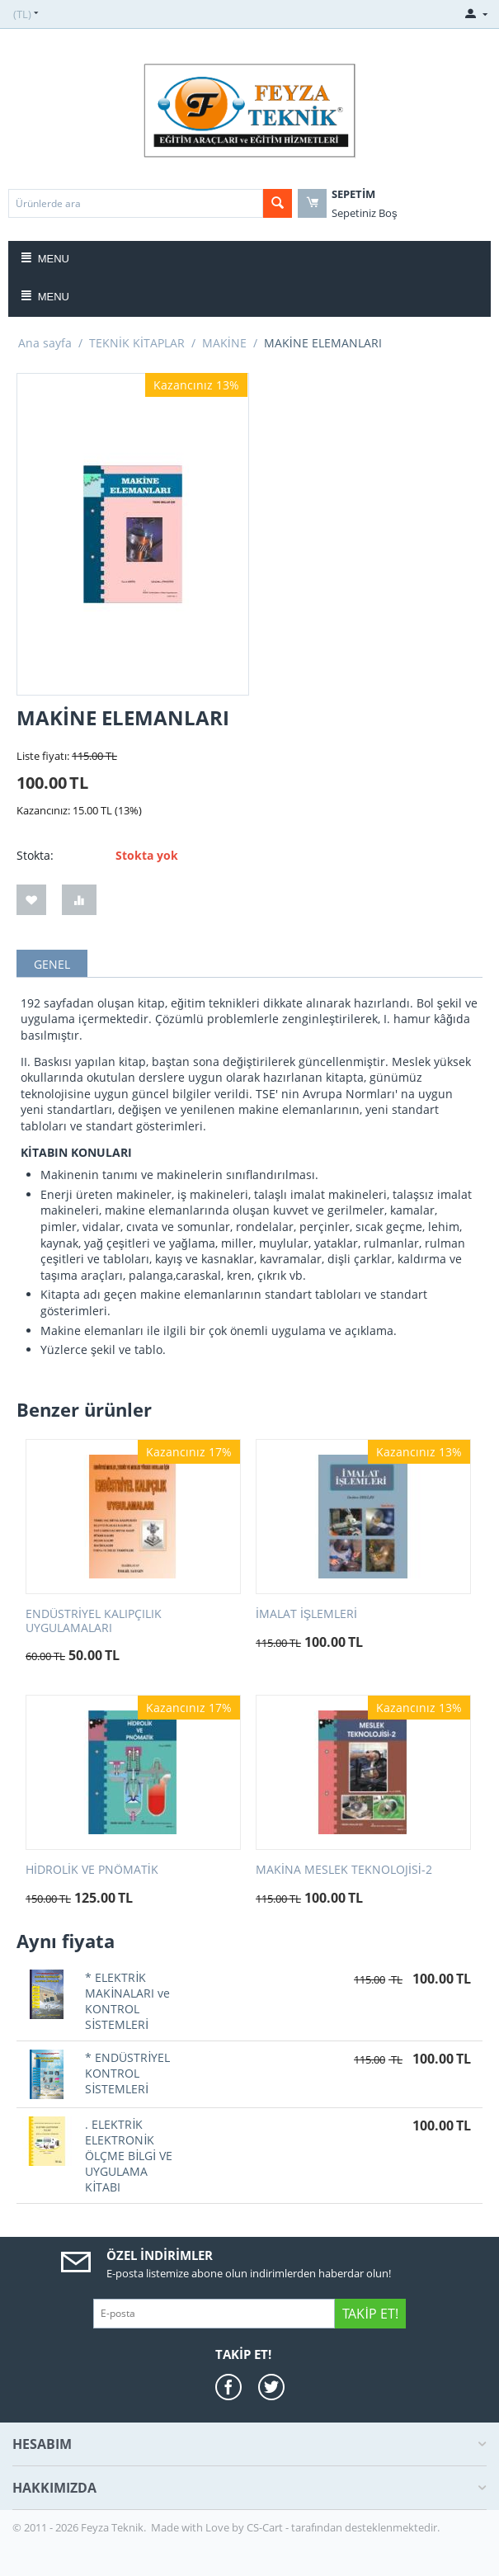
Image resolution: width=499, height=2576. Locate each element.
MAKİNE (224, 343)
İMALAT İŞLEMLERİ (306, 1614)
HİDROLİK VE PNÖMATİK (92, 1870)
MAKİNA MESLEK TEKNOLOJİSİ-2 (344, 1870)
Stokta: (35, 855)
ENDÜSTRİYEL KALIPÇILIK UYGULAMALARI (94, 1621)
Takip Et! (370, 2314)
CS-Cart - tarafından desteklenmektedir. (343, 2527)
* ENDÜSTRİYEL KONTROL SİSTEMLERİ (127, 2073)
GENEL (52, 964)
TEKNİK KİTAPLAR (137, 343)
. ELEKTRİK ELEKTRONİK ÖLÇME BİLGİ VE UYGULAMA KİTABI (128, 2155)
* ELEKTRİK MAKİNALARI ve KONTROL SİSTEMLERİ (127, 2001)
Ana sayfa (45, 343)
